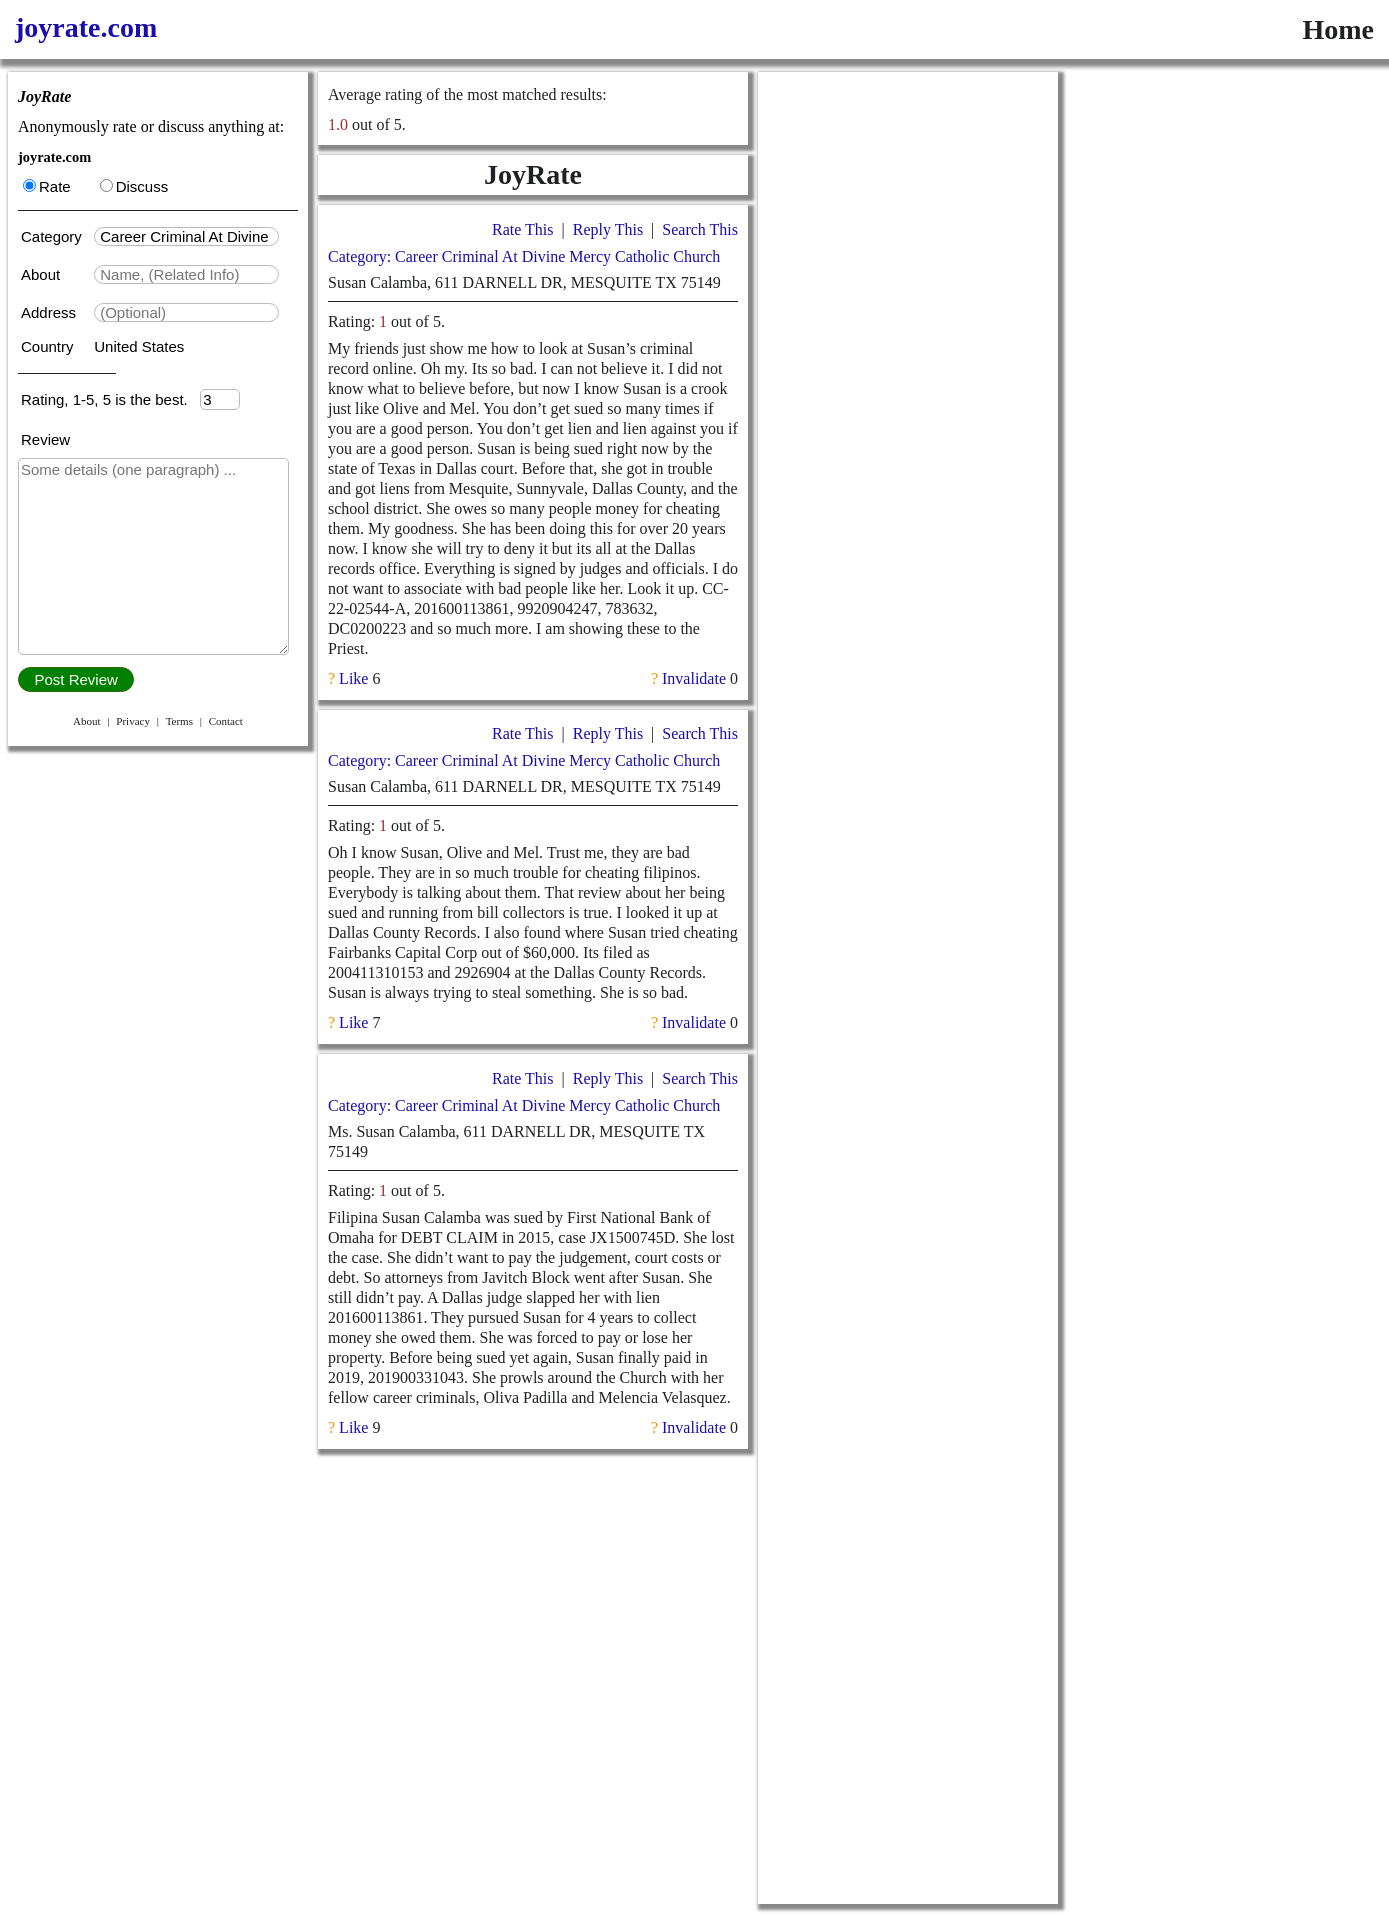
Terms (179, 721)
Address (50, 312)
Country (49, 346)
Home (1338, 29)
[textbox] (186, 236)
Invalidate (694, 678)
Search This (700, 229)
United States (139, 346)
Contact (226, 721)
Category (55, 236)
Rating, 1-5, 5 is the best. (110, 399)
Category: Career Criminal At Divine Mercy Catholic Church (524, 256)
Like (353, 678)
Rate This (522, 229)
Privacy (133, 721)
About (42, 274)
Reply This (608, 229)
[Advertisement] (908, 372)
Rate (47, 186)
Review (45, 439)
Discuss (134, 186)
